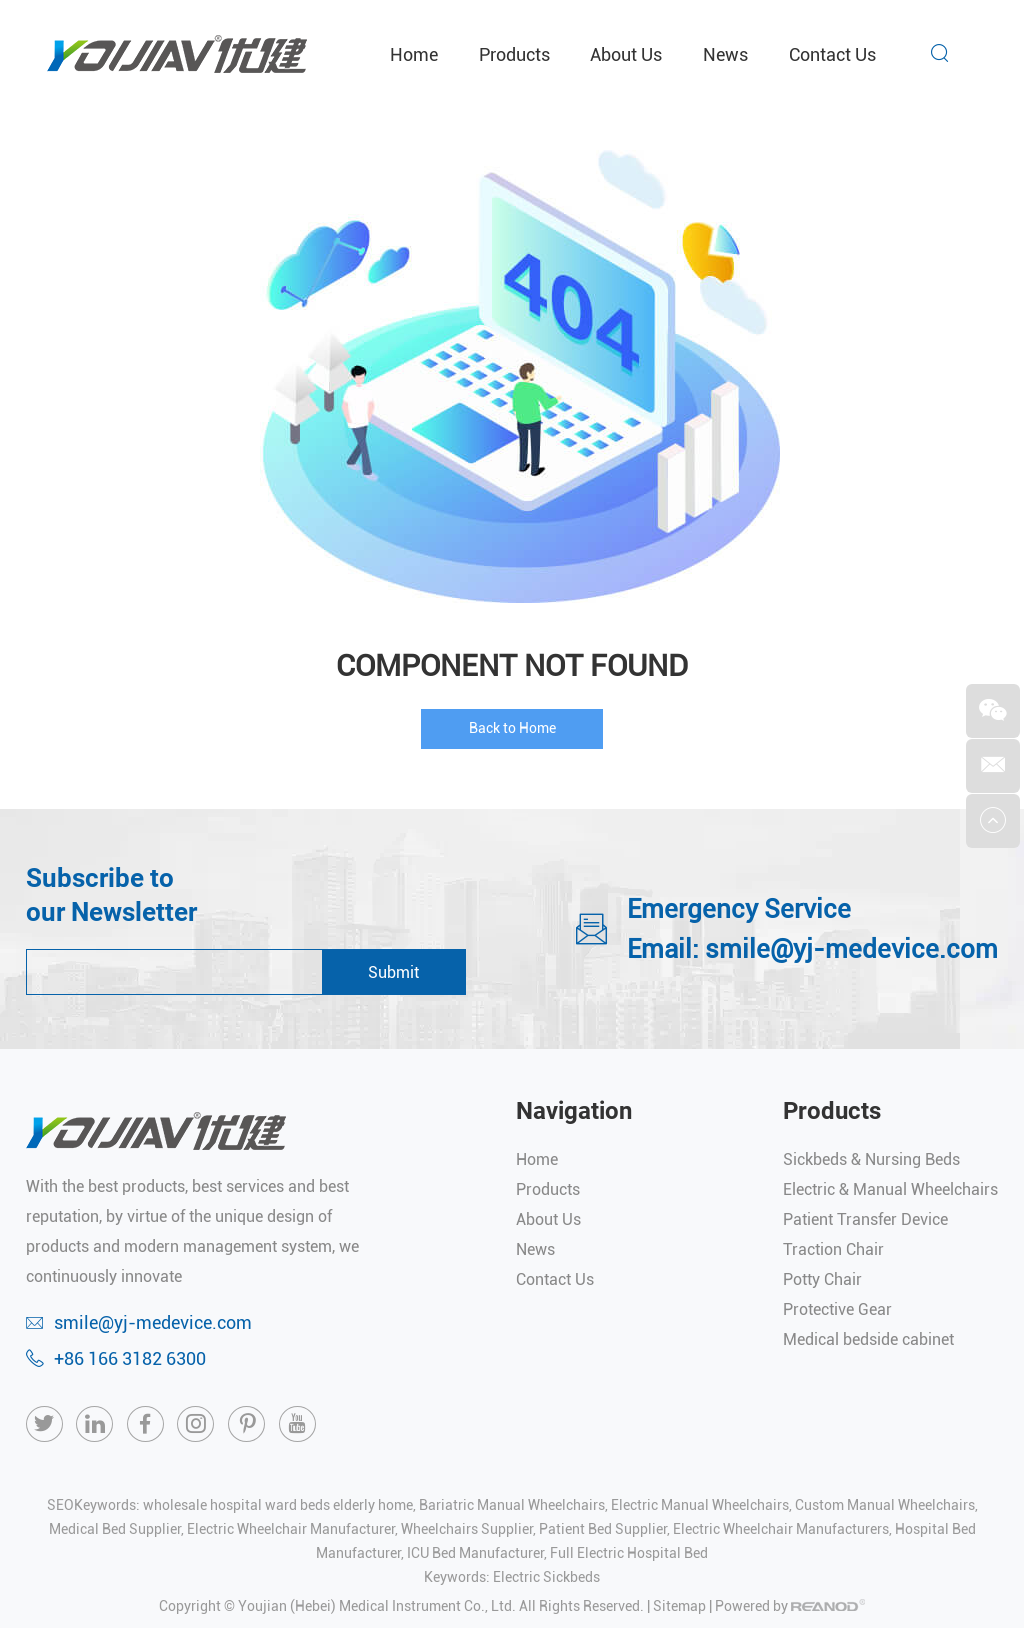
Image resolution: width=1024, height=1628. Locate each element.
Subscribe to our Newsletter (111, 895)
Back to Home (512, 728)
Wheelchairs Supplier (467, 1529)
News (725, 54)
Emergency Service (739, 909)
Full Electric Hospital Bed (629, 1553)
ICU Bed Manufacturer (475, 1553)
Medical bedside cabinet (868, 1339)
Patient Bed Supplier (603, 1529)
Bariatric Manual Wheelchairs (512, 1505)
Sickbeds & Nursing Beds (871, 1159)
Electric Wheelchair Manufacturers (781, 1529)
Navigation (574, 1111)
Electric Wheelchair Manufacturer (291, 1529)
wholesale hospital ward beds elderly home (278, 1505)
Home (414, 54)
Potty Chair (822, 1279)
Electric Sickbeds (546, 1577)
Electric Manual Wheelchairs (700, 1505)
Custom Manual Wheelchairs (885, 1505)
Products (514, 54)
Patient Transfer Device (865, 1219)
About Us (626, 54)
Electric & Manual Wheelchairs (890, 1189)
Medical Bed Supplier (115, 1529)
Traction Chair (833, 1249)
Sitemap (679, 1606)
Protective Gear (837, 1309)
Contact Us (832, 54)
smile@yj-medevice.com (851, 949)
